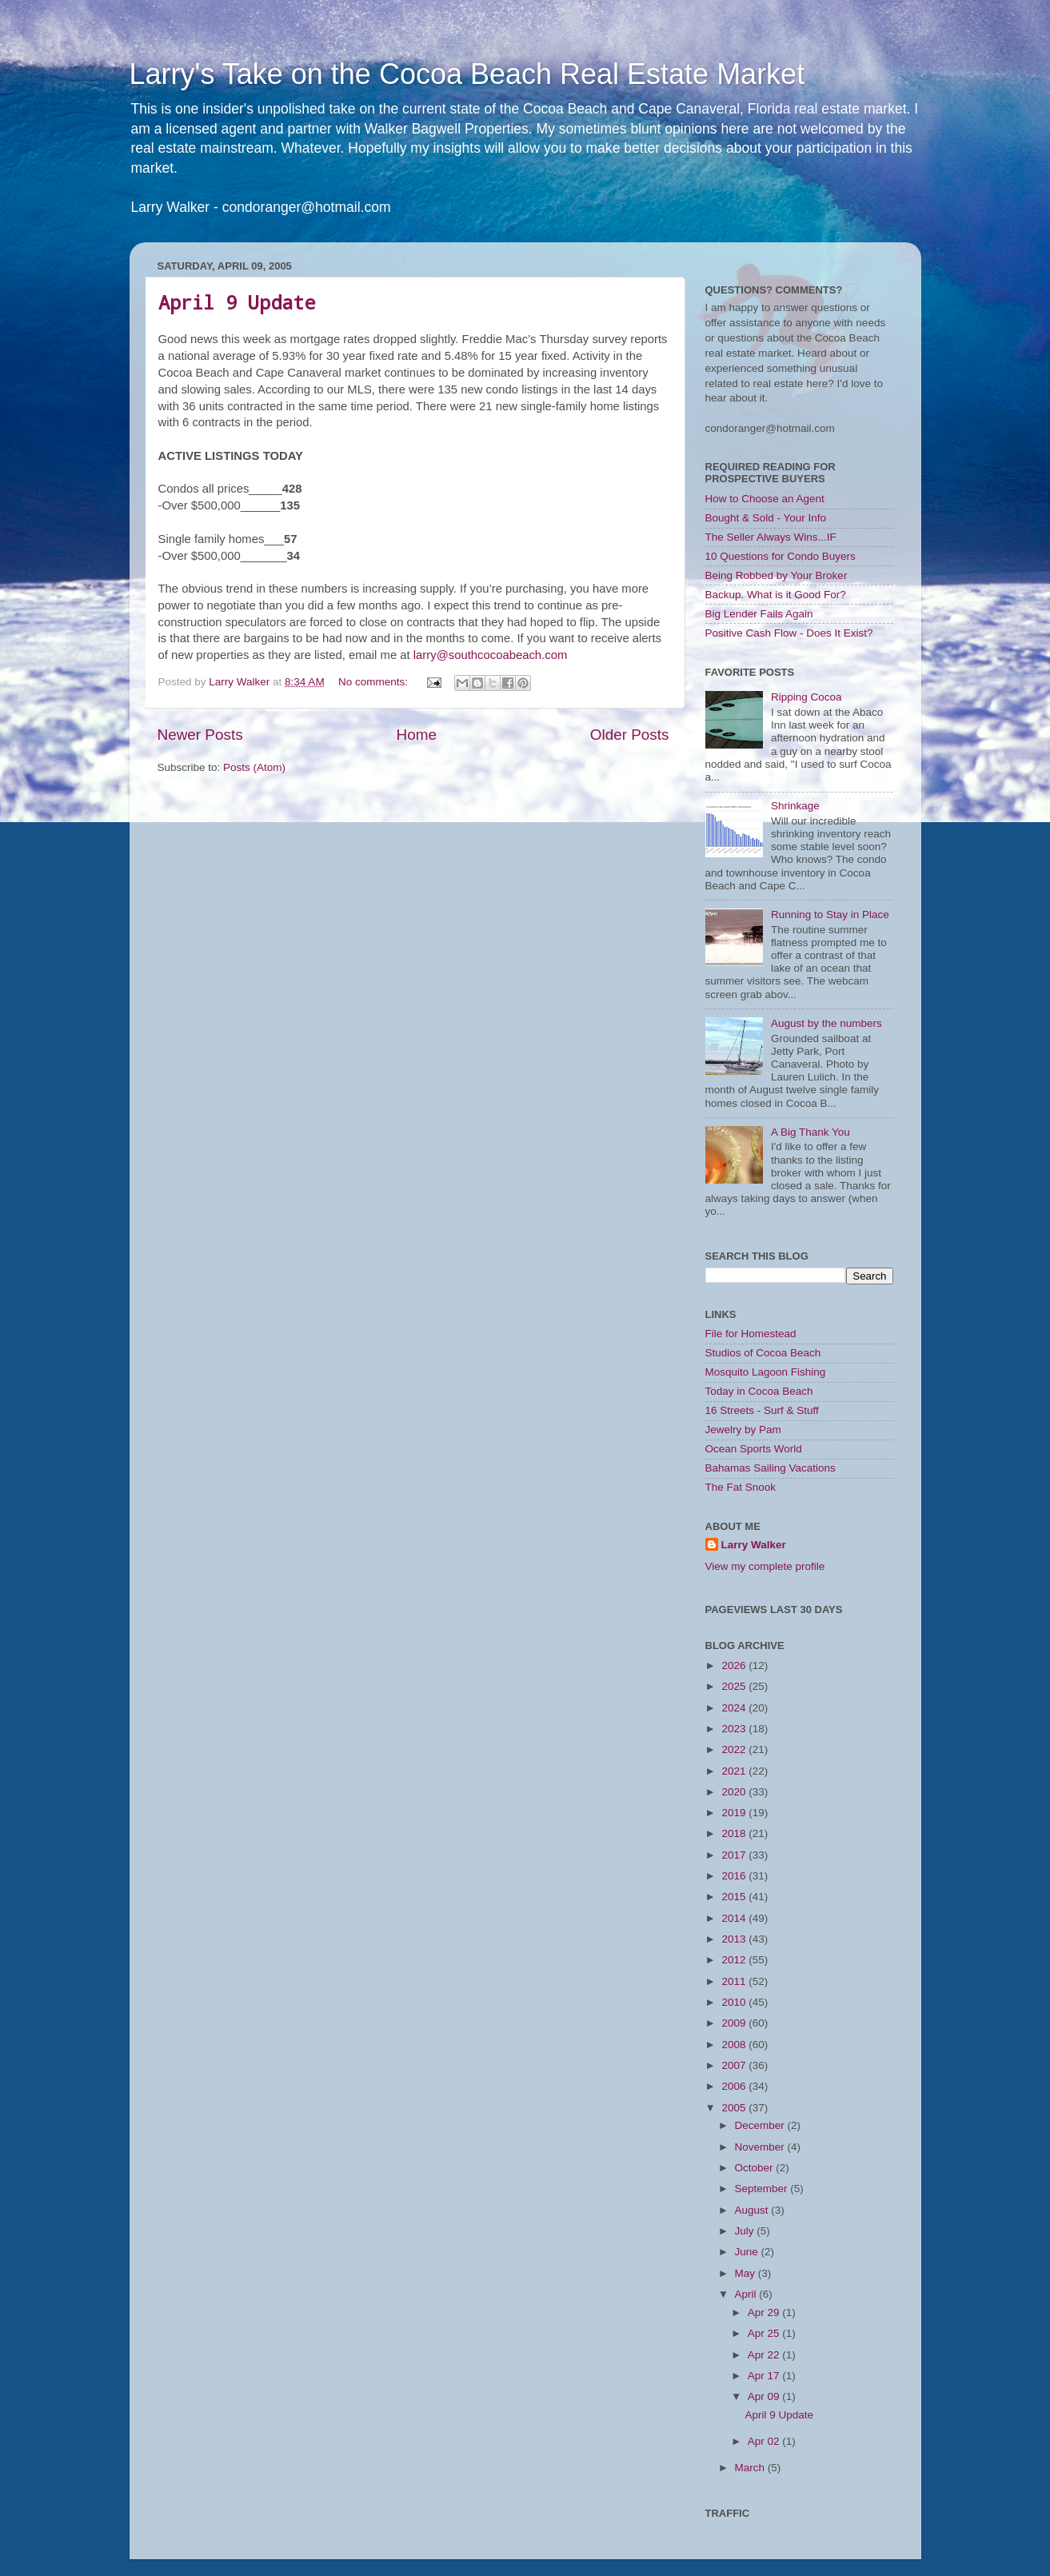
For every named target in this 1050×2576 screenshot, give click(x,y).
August (753, 2210)
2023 (735, 1729)
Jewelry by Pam (743, 1430)
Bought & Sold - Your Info (766, 518)
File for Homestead (750, 1334)
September (763, 2189)
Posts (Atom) (254, 767)
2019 (735, 1813)
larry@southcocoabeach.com (490, 655)
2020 (735, 1792)
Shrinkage (795, 806)
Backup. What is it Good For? (775, 595)
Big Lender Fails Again (759, 614)
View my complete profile (765, 1566)
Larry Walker (753, 1545)
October (756, 2168)
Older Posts (629, 734)
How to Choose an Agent (764, 499)
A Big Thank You (810, 1132)
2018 (735, 1833)
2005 (735, 2108)
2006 (735, 2086)
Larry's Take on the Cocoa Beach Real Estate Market (467, 74)
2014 (735, 1918)
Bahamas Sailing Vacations (770, 1468)
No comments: (374, 682)
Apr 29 (765, 2312)
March (751, 2468)
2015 (735, 1897)
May (746, 2273)
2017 (735, 1855)
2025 (735, 1686)
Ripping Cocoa (806, 697)
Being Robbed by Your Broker (776, 575)
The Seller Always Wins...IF (770, 537)
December (761, 2125)
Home (417, 734)
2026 (735, 1665)
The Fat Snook (741, 1487)
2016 (735, 1876)
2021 (735, 1771)
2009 (735, 2023)
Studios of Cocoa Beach (763, 1353)
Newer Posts (200, 734)
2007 (735, 2065)
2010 (735, 2002)
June (748, 2252)
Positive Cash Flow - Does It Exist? (789, 633)
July (746, 2231)
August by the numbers (826, 1023)
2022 (735, 1749)
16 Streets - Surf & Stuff (762, 1410)
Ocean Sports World (753, 1449)
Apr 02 (765, 2441)
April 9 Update (236, 302)
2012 (735, 1960)
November (761, 2147)
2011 (735, 1981)
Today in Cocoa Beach (759, 1391)
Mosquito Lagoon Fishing (765, 1372)
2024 (735, 1708)
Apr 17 (765, 2376)
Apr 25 (765, 2333)
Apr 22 (765, 2355)
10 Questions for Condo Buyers (780, 556)
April (747, 2294)
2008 (735, 2045)
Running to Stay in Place (830, 915)
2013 (735, 1939)
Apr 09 (765, 2396)
